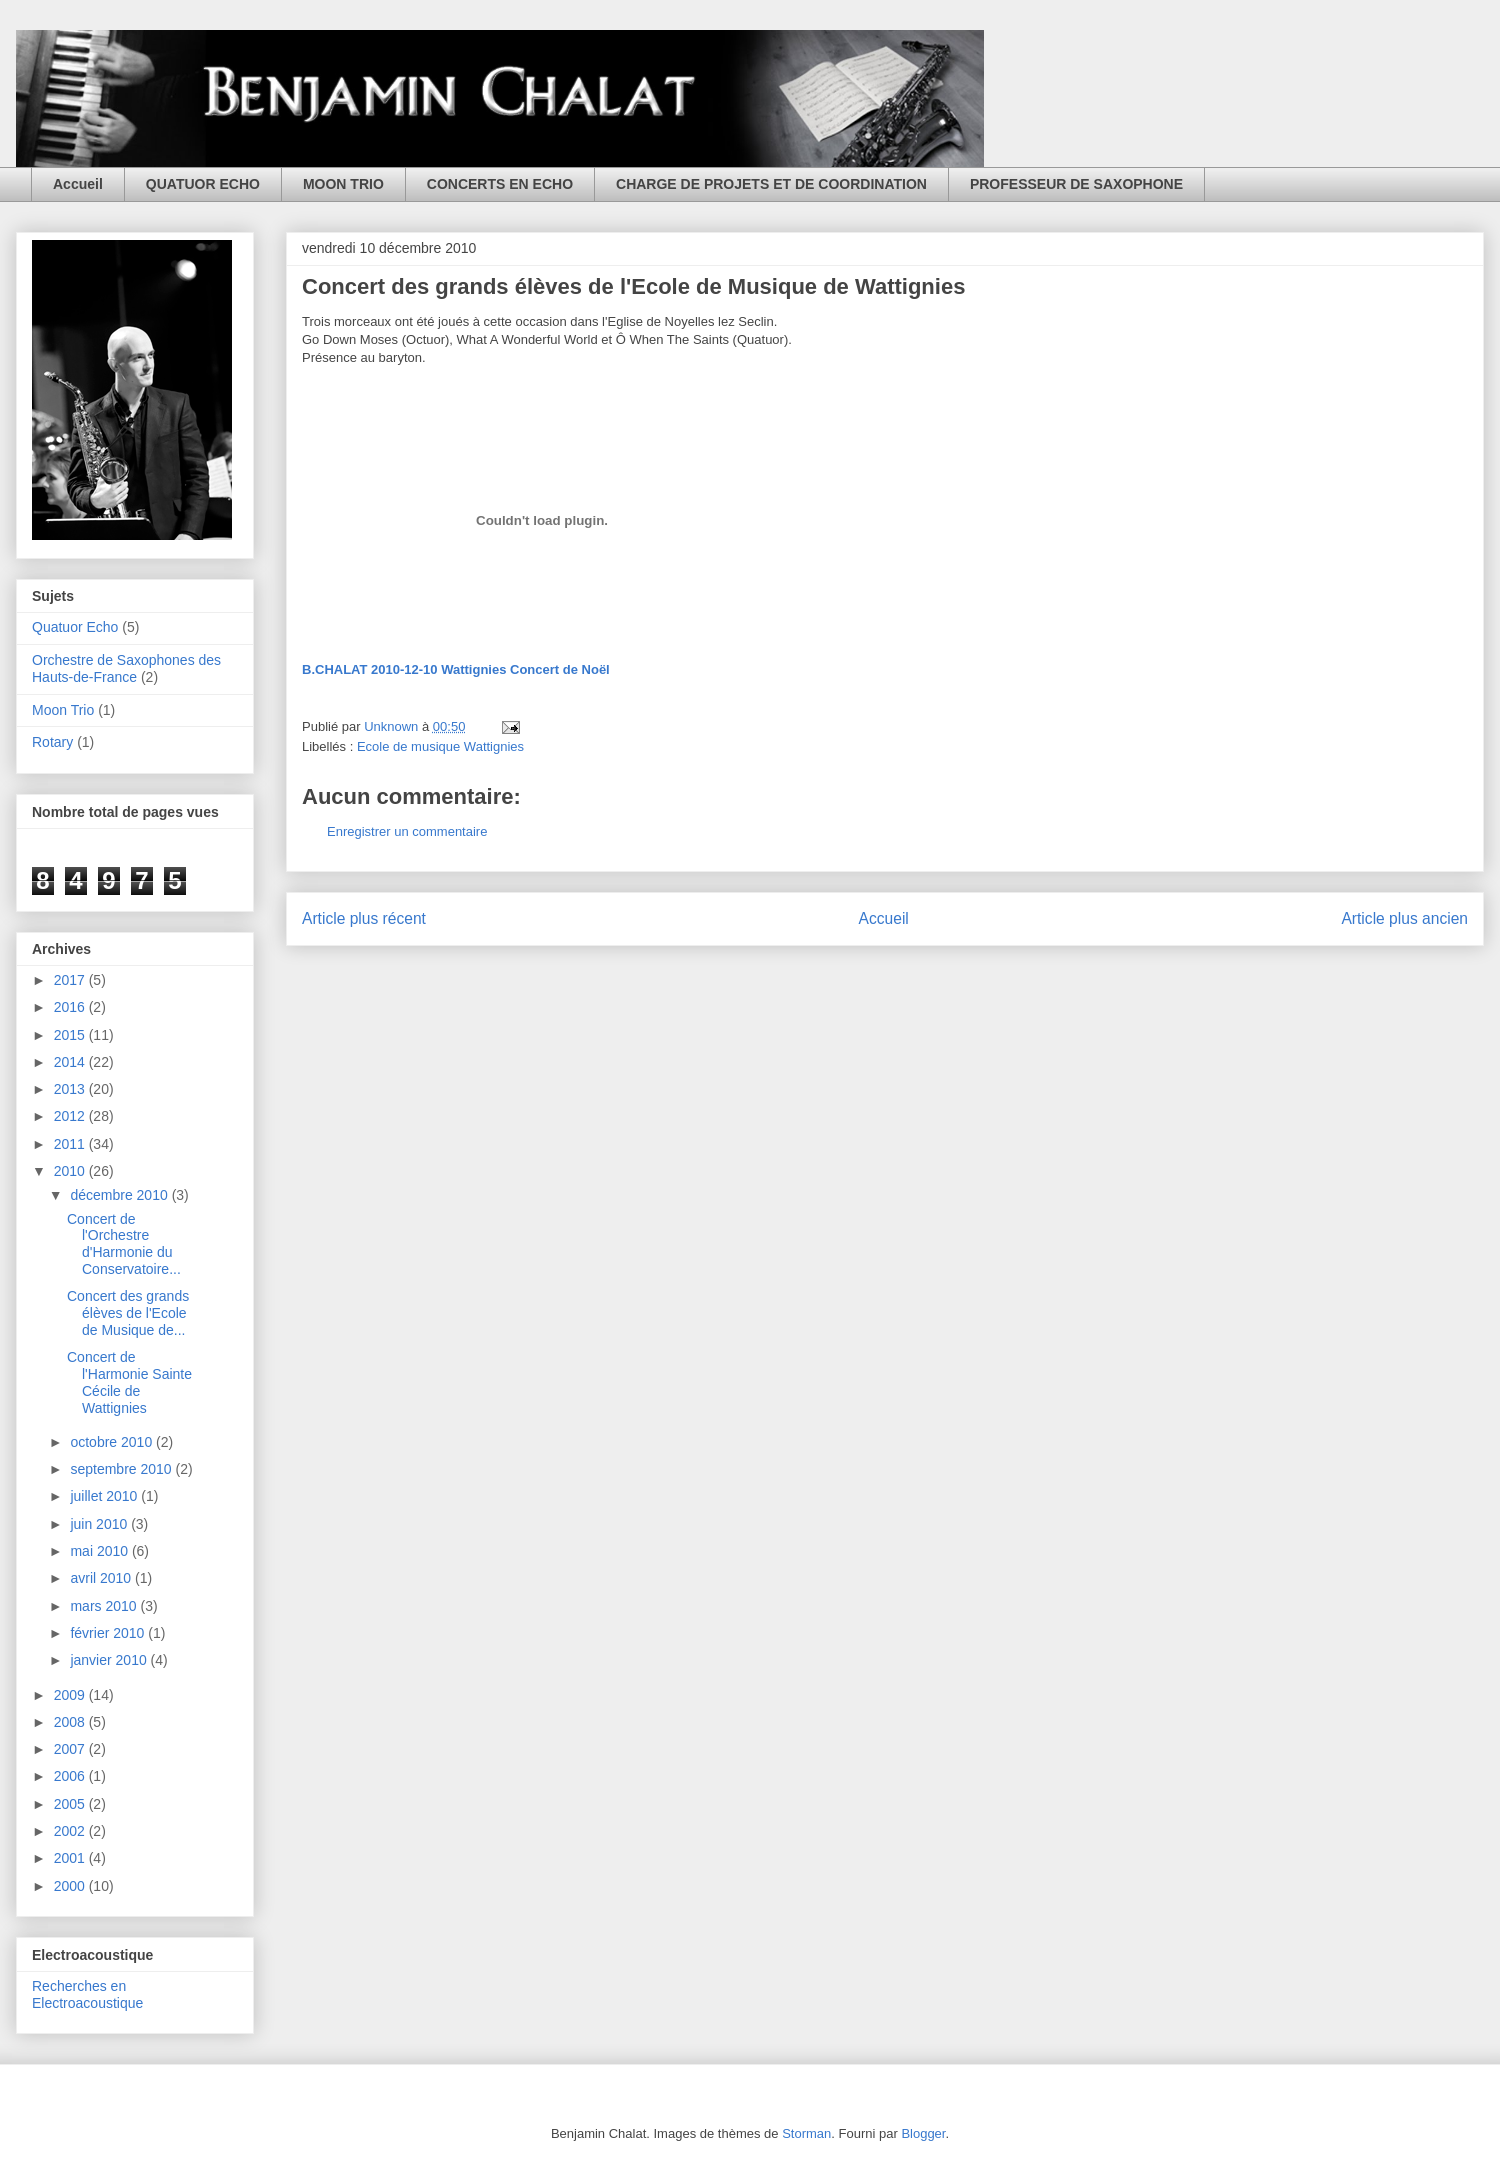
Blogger (923, 2133)
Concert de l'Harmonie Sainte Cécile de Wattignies (129, 1382)
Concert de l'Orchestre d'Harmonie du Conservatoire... (124, 1244)
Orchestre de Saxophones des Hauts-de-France (126, 668)
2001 (71, 1858)
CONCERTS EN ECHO (500, 184)
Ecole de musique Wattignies (440, 746)
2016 (71, 1007)
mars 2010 (105, 1606)
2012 (71, 1116)
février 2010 (109, 1633)
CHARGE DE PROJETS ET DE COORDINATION (771, 184)
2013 (71, 1089)
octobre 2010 (113, 1442)
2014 (71, 1062)
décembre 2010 (120, 1195)
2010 (71, 1171)
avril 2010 (102, 1578)
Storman (806, 2133)
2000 (71, 1886)
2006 (71, 1776)
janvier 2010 (110, 1660)
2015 (71, 1035)
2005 (71, 1804)
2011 (71, 1144)
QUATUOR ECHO (203, 184)
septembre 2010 (122, 1469)
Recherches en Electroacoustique (87, 1994)
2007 (71, 1749)
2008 (71, 1722)
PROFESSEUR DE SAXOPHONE (1076, 184)
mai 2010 (100, 1551)
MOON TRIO (343, 184)
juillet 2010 (105, 1496)
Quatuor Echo (75, 627)
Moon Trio (63, 710)
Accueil (78, 184)
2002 (71, 1831)
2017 (71, 980)
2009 (71, 1695)
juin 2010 (100, 1524)
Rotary (52, 742)
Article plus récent (364, 918)
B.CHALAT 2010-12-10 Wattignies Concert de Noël (456, 669)
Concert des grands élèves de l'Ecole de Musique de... (128, 1313)
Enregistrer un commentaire (407, 831)
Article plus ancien (1404, 918)
